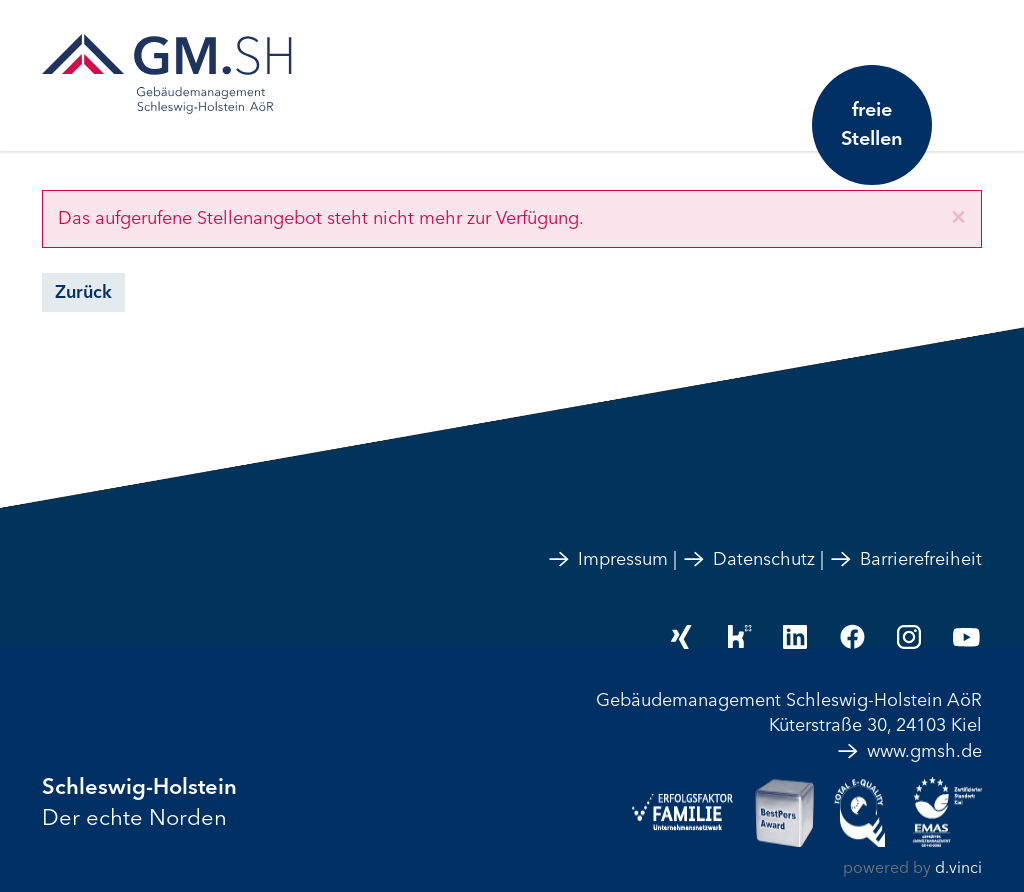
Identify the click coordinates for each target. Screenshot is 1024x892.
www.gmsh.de (909, 751)
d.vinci (958, 868)
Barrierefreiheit (905, 559)
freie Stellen (872, 124)
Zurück (83, 292)
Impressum (607, 559)
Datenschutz (748, 559)
